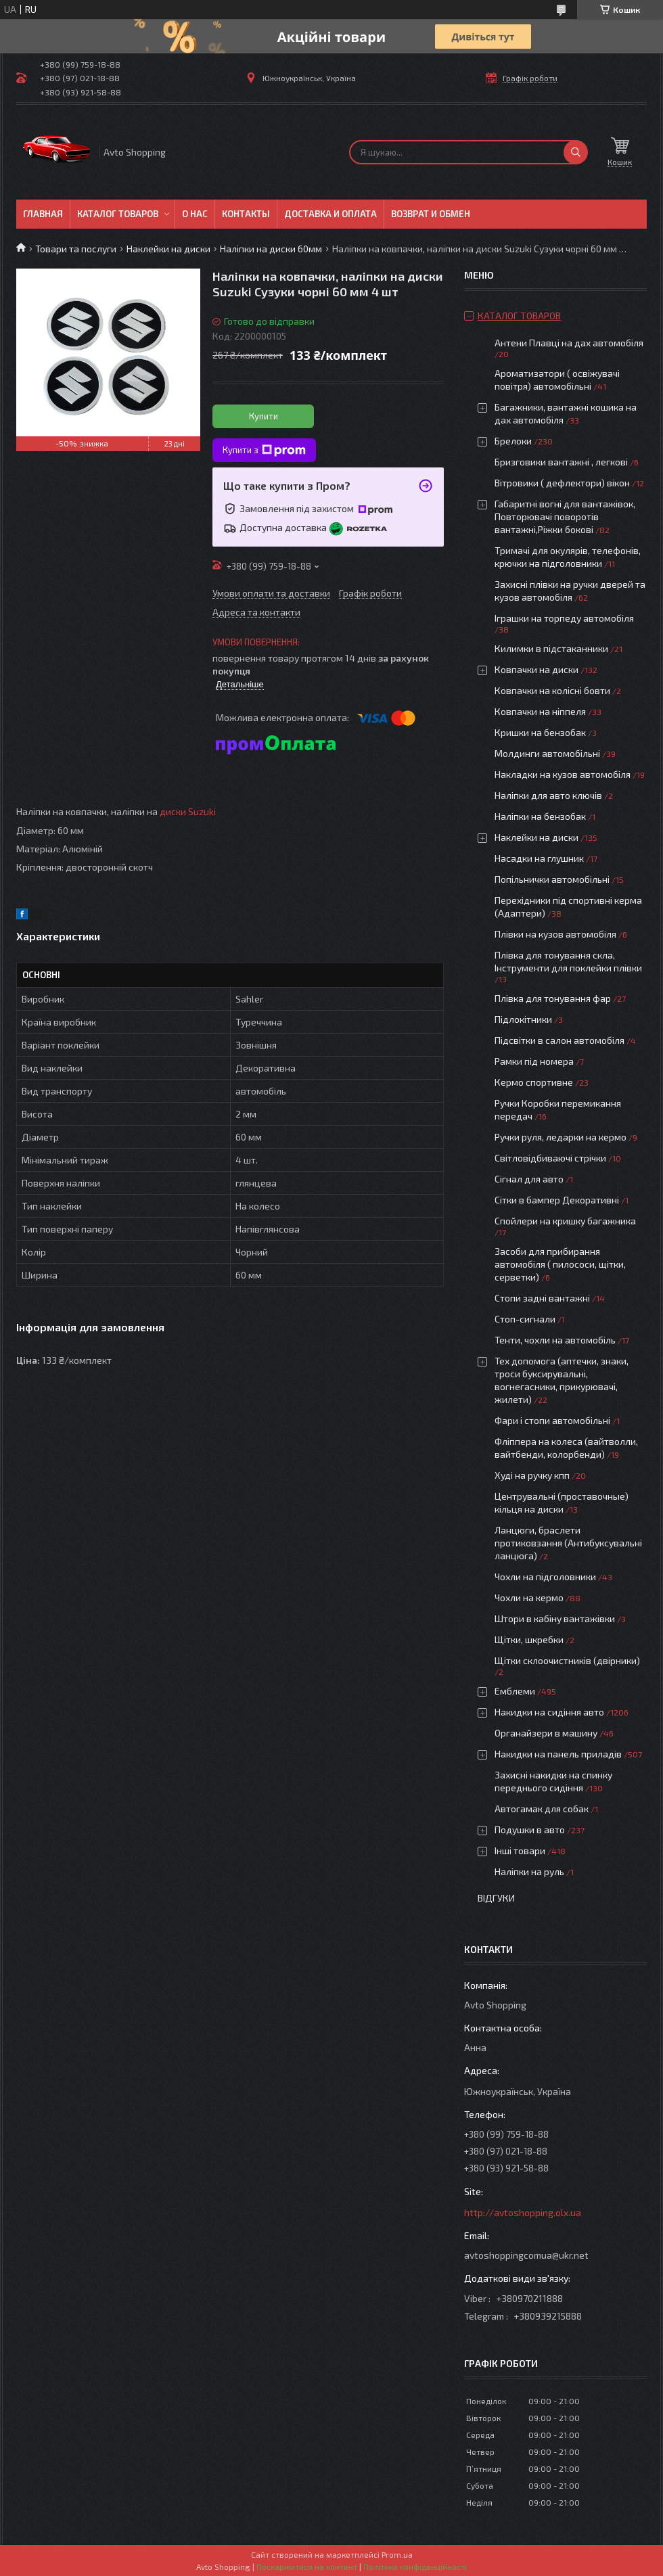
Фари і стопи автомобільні (552, 1420)
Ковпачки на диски (536, 669)
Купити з (264, 450)
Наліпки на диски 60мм (271, 248)
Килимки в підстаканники (551, 648)
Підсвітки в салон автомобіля (559, 1040)
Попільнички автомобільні (552, 879)
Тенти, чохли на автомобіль (555, 1340)
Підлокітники (523, 1019)
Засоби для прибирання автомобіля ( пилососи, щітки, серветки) (560, 1264)
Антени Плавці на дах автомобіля (569, 342)
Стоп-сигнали (525, 1319)
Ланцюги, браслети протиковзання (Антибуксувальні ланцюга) (568, 1542)
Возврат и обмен (430, 213)
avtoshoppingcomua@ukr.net (526, 2255)
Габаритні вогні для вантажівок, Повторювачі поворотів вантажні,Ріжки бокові (565, 516)
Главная (43, 213)
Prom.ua (397, 2554)
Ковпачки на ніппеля (540, 711)
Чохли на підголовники (545, 1576)
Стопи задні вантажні (542, 1298)
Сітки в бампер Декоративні (557, 1199)
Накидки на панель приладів (558, 1754)
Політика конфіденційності (415, 2566)
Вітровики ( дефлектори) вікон (562, 482)
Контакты (246, 213)
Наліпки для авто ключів (548, 795)
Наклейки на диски (168, 248)
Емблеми (515, 1691)
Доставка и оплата (330, 213)
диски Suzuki (188, 811)
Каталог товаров (117, 213)
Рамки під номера (534, 1061)
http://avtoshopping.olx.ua (522, 2212)
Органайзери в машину (546, 1733)
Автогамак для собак (542, 1808)
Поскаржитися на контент (306, 2566)
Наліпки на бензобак (540, 816)
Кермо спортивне (534, 1082)
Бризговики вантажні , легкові (561, 461)
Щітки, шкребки (529, 1639)
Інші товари (520, 1850)
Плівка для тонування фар (553, 998)
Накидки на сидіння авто (549, 1712)
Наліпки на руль (529, 1871)
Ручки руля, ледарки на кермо (560, 1137)
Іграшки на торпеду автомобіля (564, 618)
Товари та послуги (75, 248)
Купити (263, 416)
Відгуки (496, 1898)
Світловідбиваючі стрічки (550, 1158)
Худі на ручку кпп (532, 1475)
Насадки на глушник (539, 858)
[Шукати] (576, 152)
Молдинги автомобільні (547, 753)
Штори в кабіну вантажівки (555, 1618)
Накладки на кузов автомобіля (563, 774)
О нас (195, 213)
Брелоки (513, 440)
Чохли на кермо (529, 1597)
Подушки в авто (530, 1829)
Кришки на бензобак (540, 732)
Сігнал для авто (529, 1178)
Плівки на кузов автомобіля (555, 934)
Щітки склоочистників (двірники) (567, 1660)
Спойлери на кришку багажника (565, 1220)
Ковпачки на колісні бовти (552, 690)
